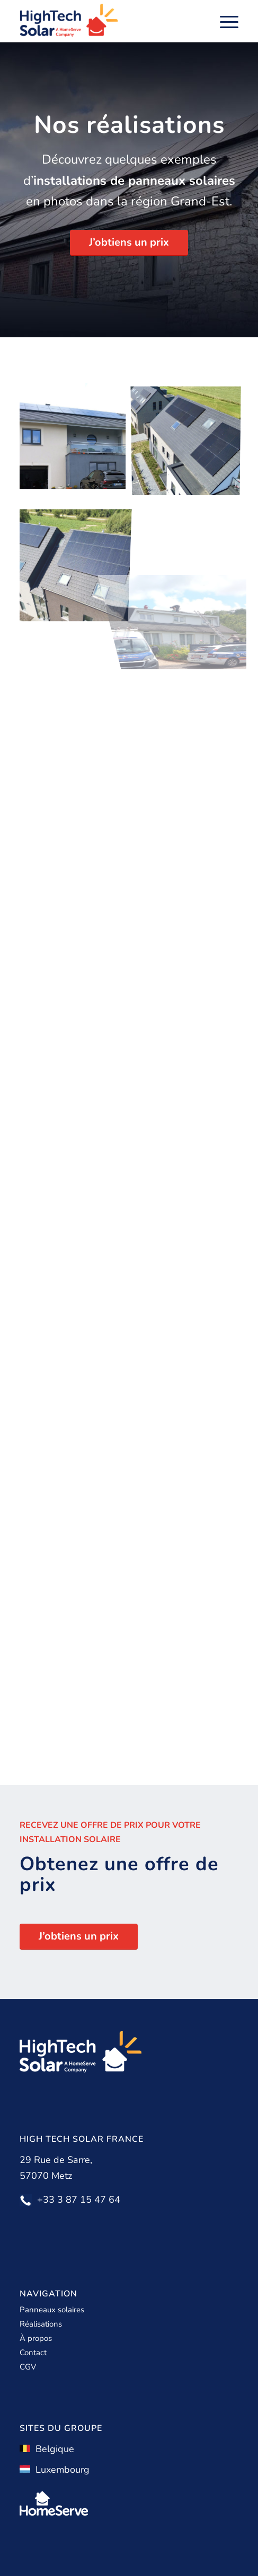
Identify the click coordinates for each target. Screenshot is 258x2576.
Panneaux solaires (52, 2309)
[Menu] (223, 21)
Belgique (47, 2449)
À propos (36, 2338)
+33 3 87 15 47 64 (78, 2199)
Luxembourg (55, 2470)
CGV (28, 2367)
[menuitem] (223, 21)
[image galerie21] (77, 553)
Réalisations (41, 2324)
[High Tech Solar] (107, 21)
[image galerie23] (77, 439)
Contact (33, 2352)
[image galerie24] (190, 439)
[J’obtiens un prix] (129, 243)
